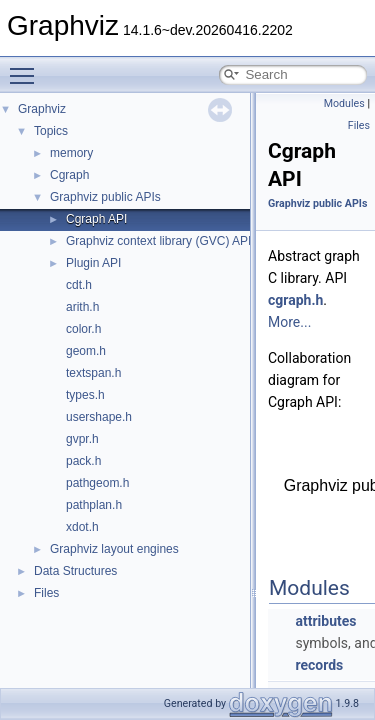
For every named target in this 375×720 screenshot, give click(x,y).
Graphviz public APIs (105, 197)
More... (289, 322)
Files (46, 593)
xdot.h (82, 527)
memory (71, 153)
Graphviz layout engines (114, 549)
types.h (85, 395)
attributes (325, 621)
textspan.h (93, 373)
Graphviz (42, 109)
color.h (83, 329)
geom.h (86, 351)
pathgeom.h (97, 483)
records (319, 665)
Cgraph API (96, 219)
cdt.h (79, 285)
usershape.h (99, 417)
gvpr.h (82, 439)
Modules (344, 103)
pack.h (83, 461)
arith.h (82, 307)
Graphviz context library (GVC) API (158, 241)
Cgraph (69, 175)
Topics (51, 131)
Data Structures (75, 571)
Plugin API (93, 263)
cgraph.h (295, 300)
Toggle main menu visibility (27, 67)
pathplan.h (94, 505)
